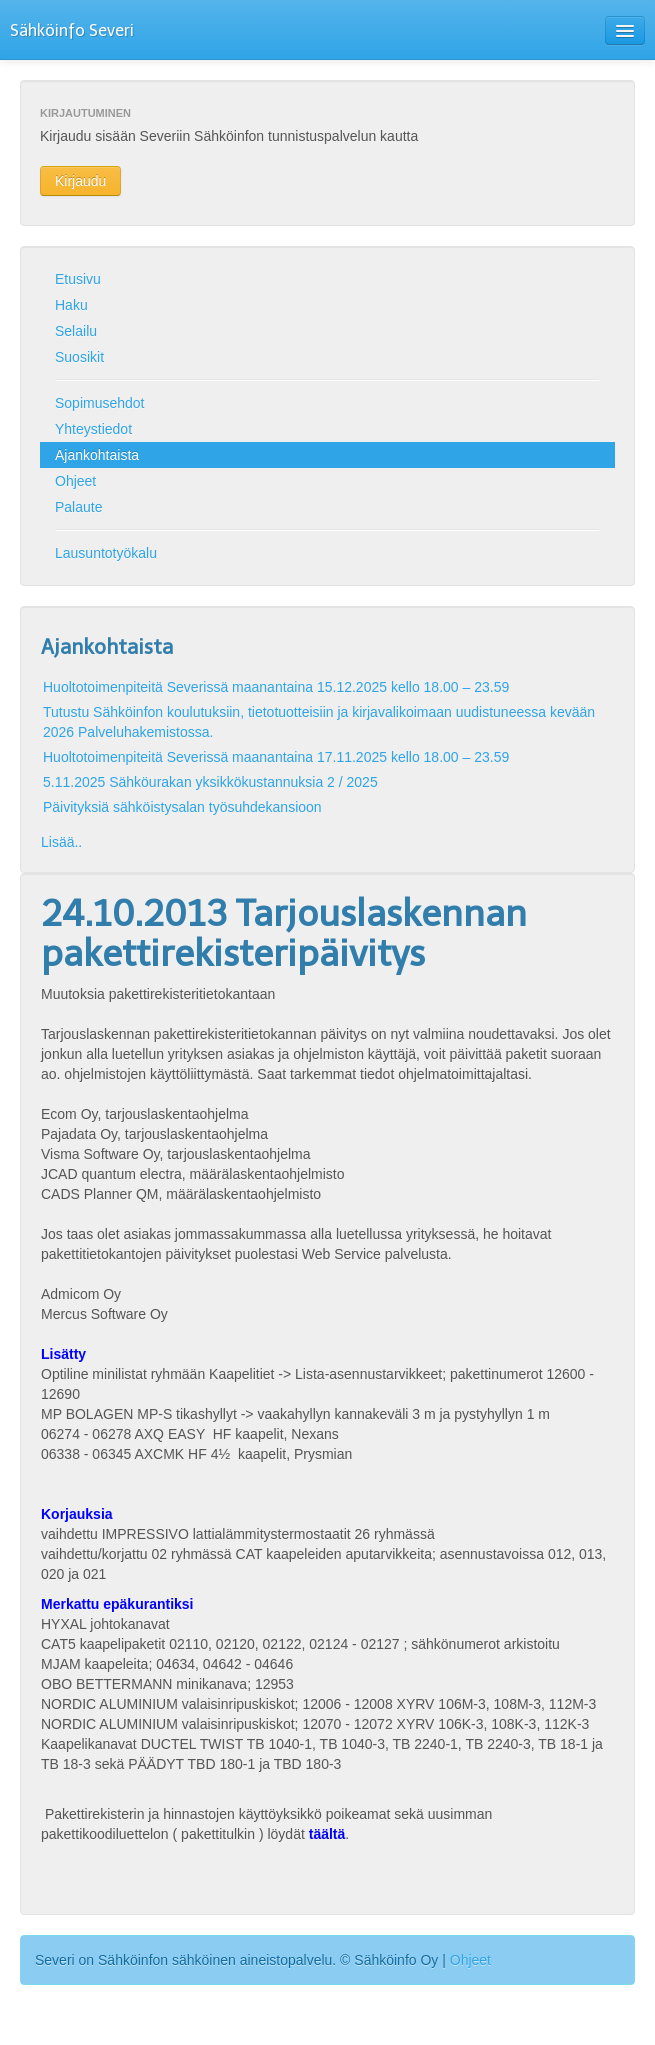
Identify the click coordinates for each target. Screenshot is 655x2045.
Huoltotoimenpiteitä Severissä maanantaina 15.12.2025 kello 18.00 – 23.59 (276, 687)
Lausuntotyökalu (106, 553)
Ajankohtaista (97, 455)
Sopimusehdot (100, 403)
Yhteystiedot (93, 429)
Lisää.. (61, 842)
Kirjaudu (80, 181)
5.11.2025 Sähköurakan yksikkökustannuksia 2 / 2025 (210, 782)
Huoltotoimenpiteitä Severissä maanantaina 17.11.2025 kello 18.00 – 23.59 (276, 757)
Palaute (78, 507)
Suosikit (79, 357)
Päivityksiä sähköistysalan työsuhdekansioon (182, 807)
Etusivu (78, 279)
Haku (71, 305)
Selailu (76, 331)
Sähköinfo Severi (72, 30)
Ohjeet (75, 481)
